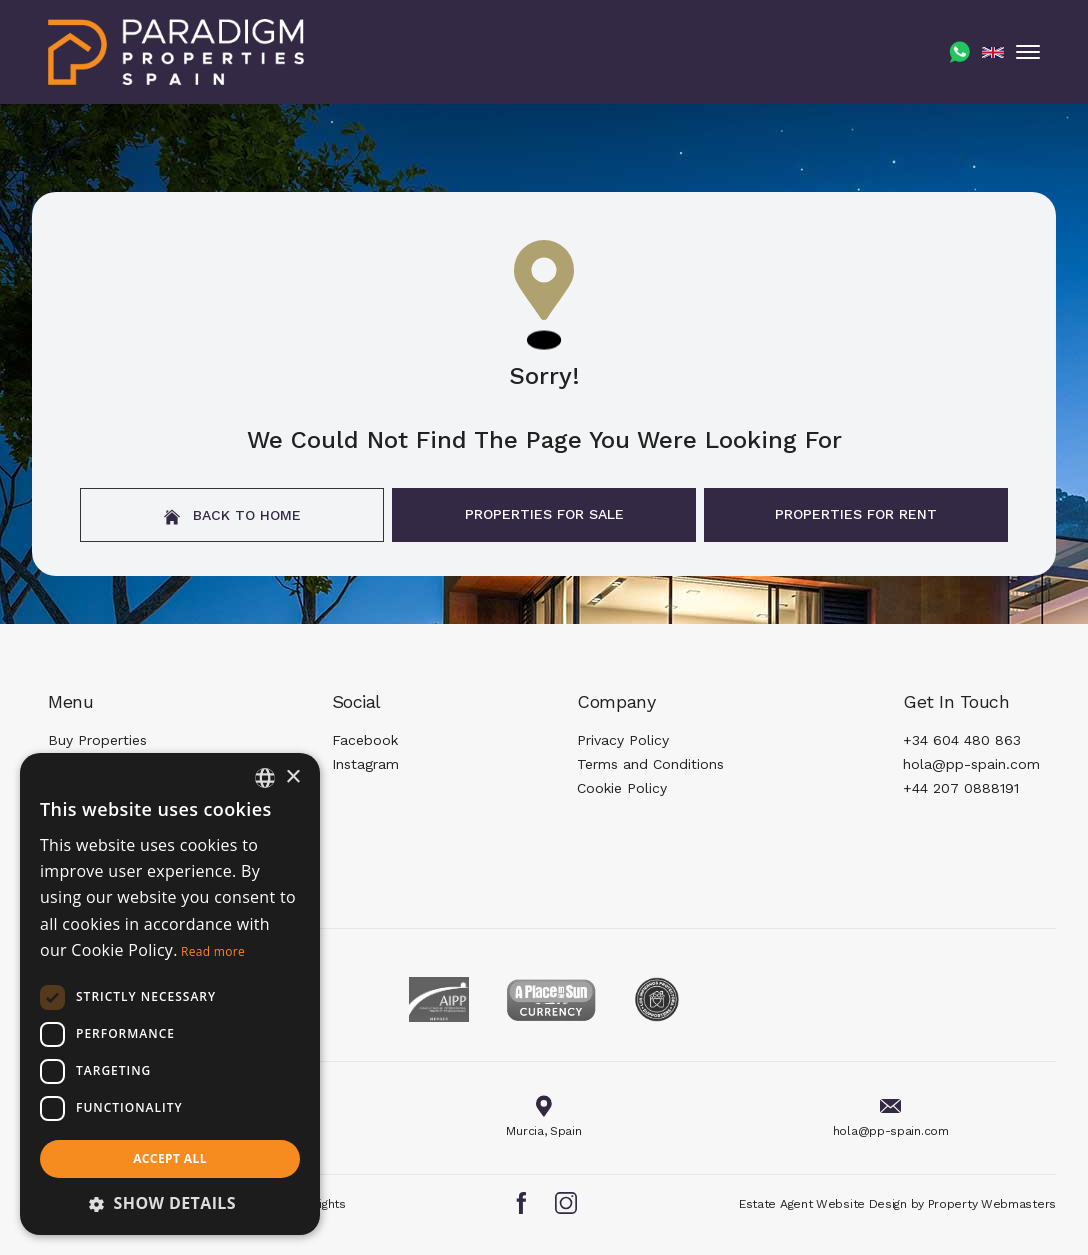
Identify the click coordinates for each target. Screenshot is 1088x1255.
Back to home (232, 516)
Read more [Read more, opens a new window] (213, 951)
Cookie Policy (622, 788)
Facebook (365, 740)
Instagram (365, 764)
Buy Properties (97, 740)
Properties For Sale (544, 514)
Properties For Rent (856, 514)
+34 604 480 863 (962, 740)
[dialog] (170, 994)
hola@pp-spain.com (971, 764)
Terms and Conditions (650, 764)
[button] (170, 1203)
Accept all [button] (170, 1158)
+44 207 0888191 (961, 788)
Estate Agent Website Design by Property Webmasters (897, 1204)
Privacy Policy (623, 740)
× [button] (292, 777)
